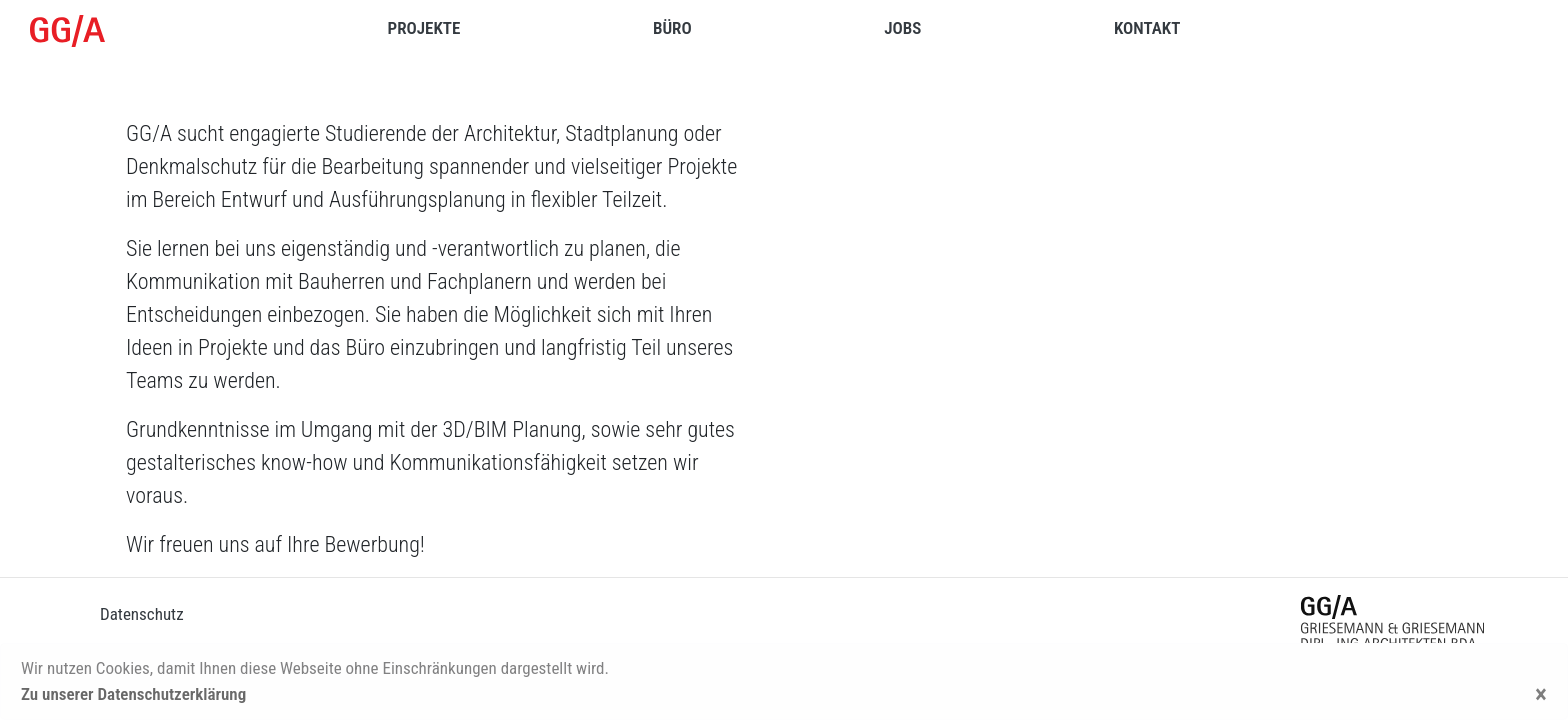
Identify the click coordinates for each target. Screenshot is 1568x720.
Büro (672, 28)
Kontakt (1147, 28)
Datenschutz (142, 614)
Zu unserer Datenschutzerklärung (133, 694)
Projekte (424, 28)
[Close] (1541, 695)
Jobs (902, 28)
